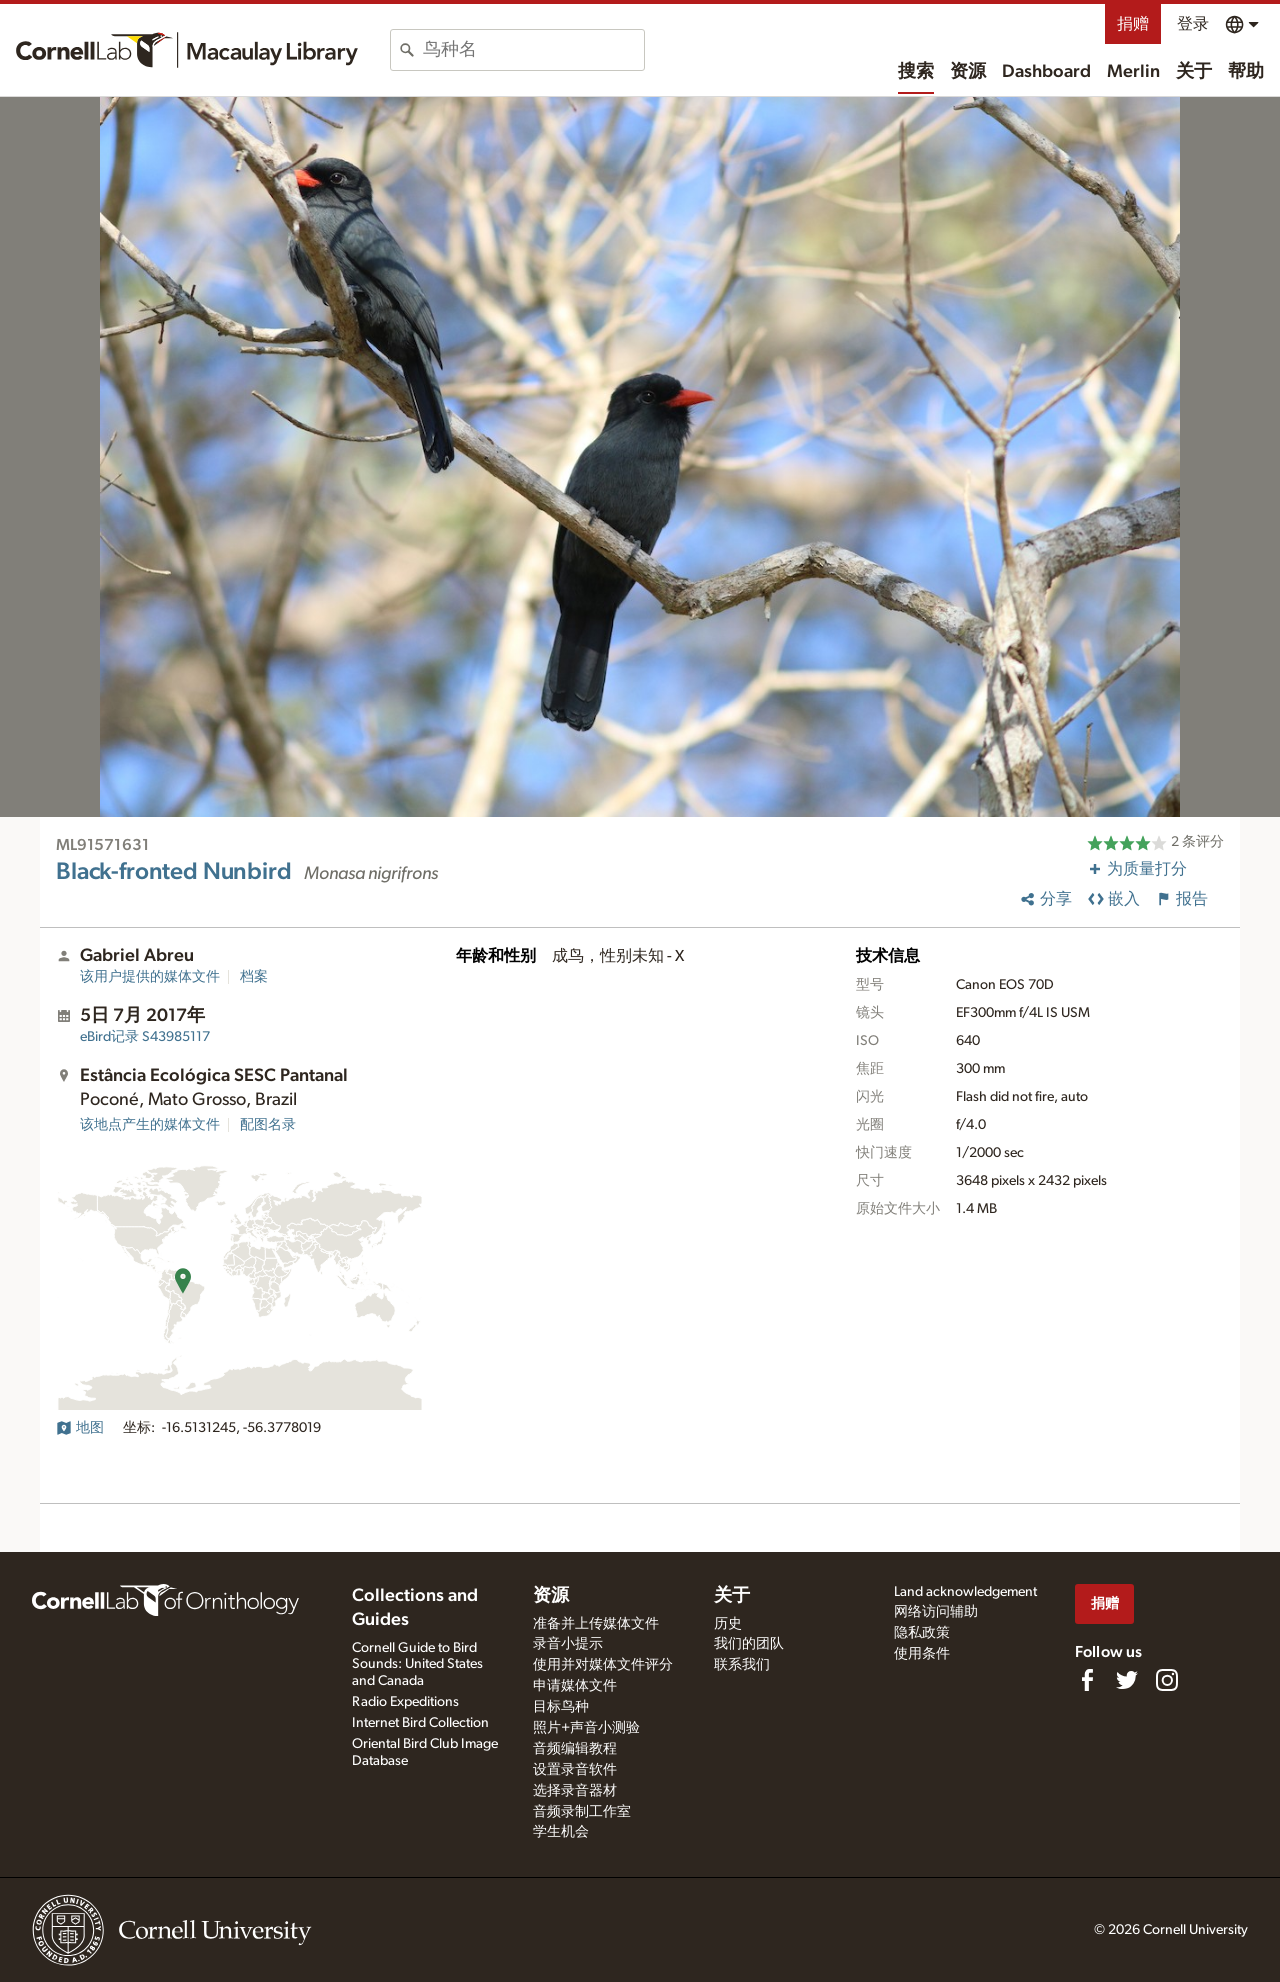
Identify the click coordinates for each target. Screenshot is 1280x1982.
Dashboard (1046, 72)
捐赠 (1133, 24)
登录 (1193, 24)
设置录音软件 (575, 1770)
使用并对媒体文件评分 (603, 1665)
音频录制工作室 (582, 1812)
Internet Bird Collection (420, 1723)
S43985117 (145, 1037)
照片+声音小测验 (586, 1728)
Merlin (1133, 72)
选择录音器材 (575, 1791)
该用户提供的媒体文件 (150, 977)
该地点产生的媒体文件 (150, 1125)
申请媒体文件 (575, 1686)
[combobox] (533, 50)
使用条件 (922, 1654)
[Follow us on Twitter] (1127, 1680)
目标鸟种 (561, 1707)
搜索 (916, 72)
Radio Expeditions (405, 1702)
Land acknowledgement (965, 1592)
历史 (728, 1624)
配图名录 (268, 1125)
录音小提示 (568, 1644)
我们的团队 (749, 1644)
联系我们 (742, 1665)
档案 (254, 977)
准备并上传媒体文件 (596, 1624)
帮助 (1246, 72)
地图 (80, 1428)
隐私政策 (922, 1633)
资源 (968, 72)
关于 (1194, 72)
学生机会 (561, 1832)
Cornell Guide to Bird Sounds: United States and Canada (417, 1665)
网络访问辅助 (936, 1612)
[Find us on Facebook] (1087, 1680)
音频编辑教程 (575, 1749)
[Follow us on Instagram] (1167, 1680)
